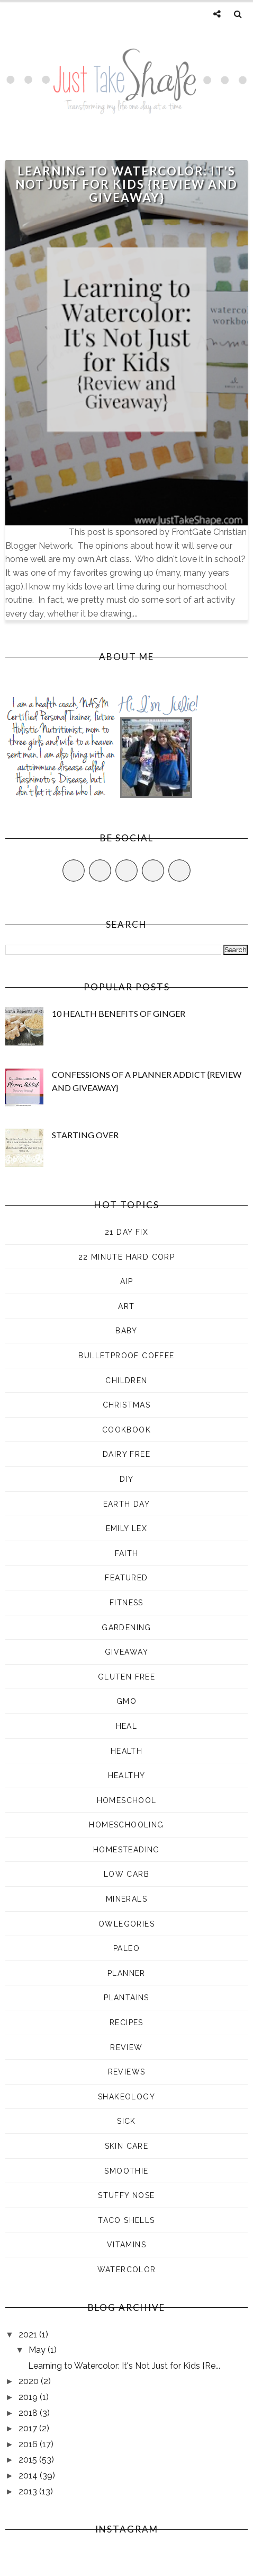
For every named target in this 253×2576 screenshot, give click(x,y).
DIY (126, 1479)
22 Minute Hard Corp (126, 1257)
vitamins (126, 2244)
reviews (127, 2072)
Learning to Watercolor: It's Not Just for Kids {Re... (124, 2366)
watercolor (126, 2269)
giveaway (126, 1652)
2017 (29, 2428)
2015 (29, 2460)
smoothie (126, 2171)
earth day (126, 1504)
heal (127, 1726)
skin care (127, 2146)
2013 (29, 2491)
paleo (126, 1948)
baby (126, 1330)
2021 (29, 2334)
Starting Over (85, 1135)
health (126, 1751)
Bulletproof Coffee (126, 1355)
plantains (126, 1997)
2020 (30, 2381)
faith (127, 1553)
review (126, 2047)
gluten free (126, 1677)
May (38, 2350)
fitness (126, 1602)
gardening (126, 1627)
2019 (29, 2397)
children (126, 1380)
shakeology (126, 2097)
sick (126, 2121)
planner (126, 1973)
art (126, 1306)
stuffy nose (126, 2195)
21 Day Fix (126, 1232)
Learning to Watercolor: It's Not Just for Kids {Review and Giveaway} (126, 184)
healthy (127, 1775)
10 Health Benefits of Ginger (118, 1013)
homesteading (126, 1849)
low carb (126, 1874)
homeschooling (126, 1825)
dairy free (126, 1454)
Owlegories (126, 1924)
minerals (126, 1899)
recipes (126, 2022)
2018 (29, 2413)
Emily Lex (127, 1528)
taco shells (126, 2220)
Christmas (127, 1405)
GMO (126, 1701)
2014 (29, 2476)
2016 (29, 2444)
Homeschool (127, 1800)
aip (126, 1281)
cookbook (126, 1430)
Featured (126, 1577)
